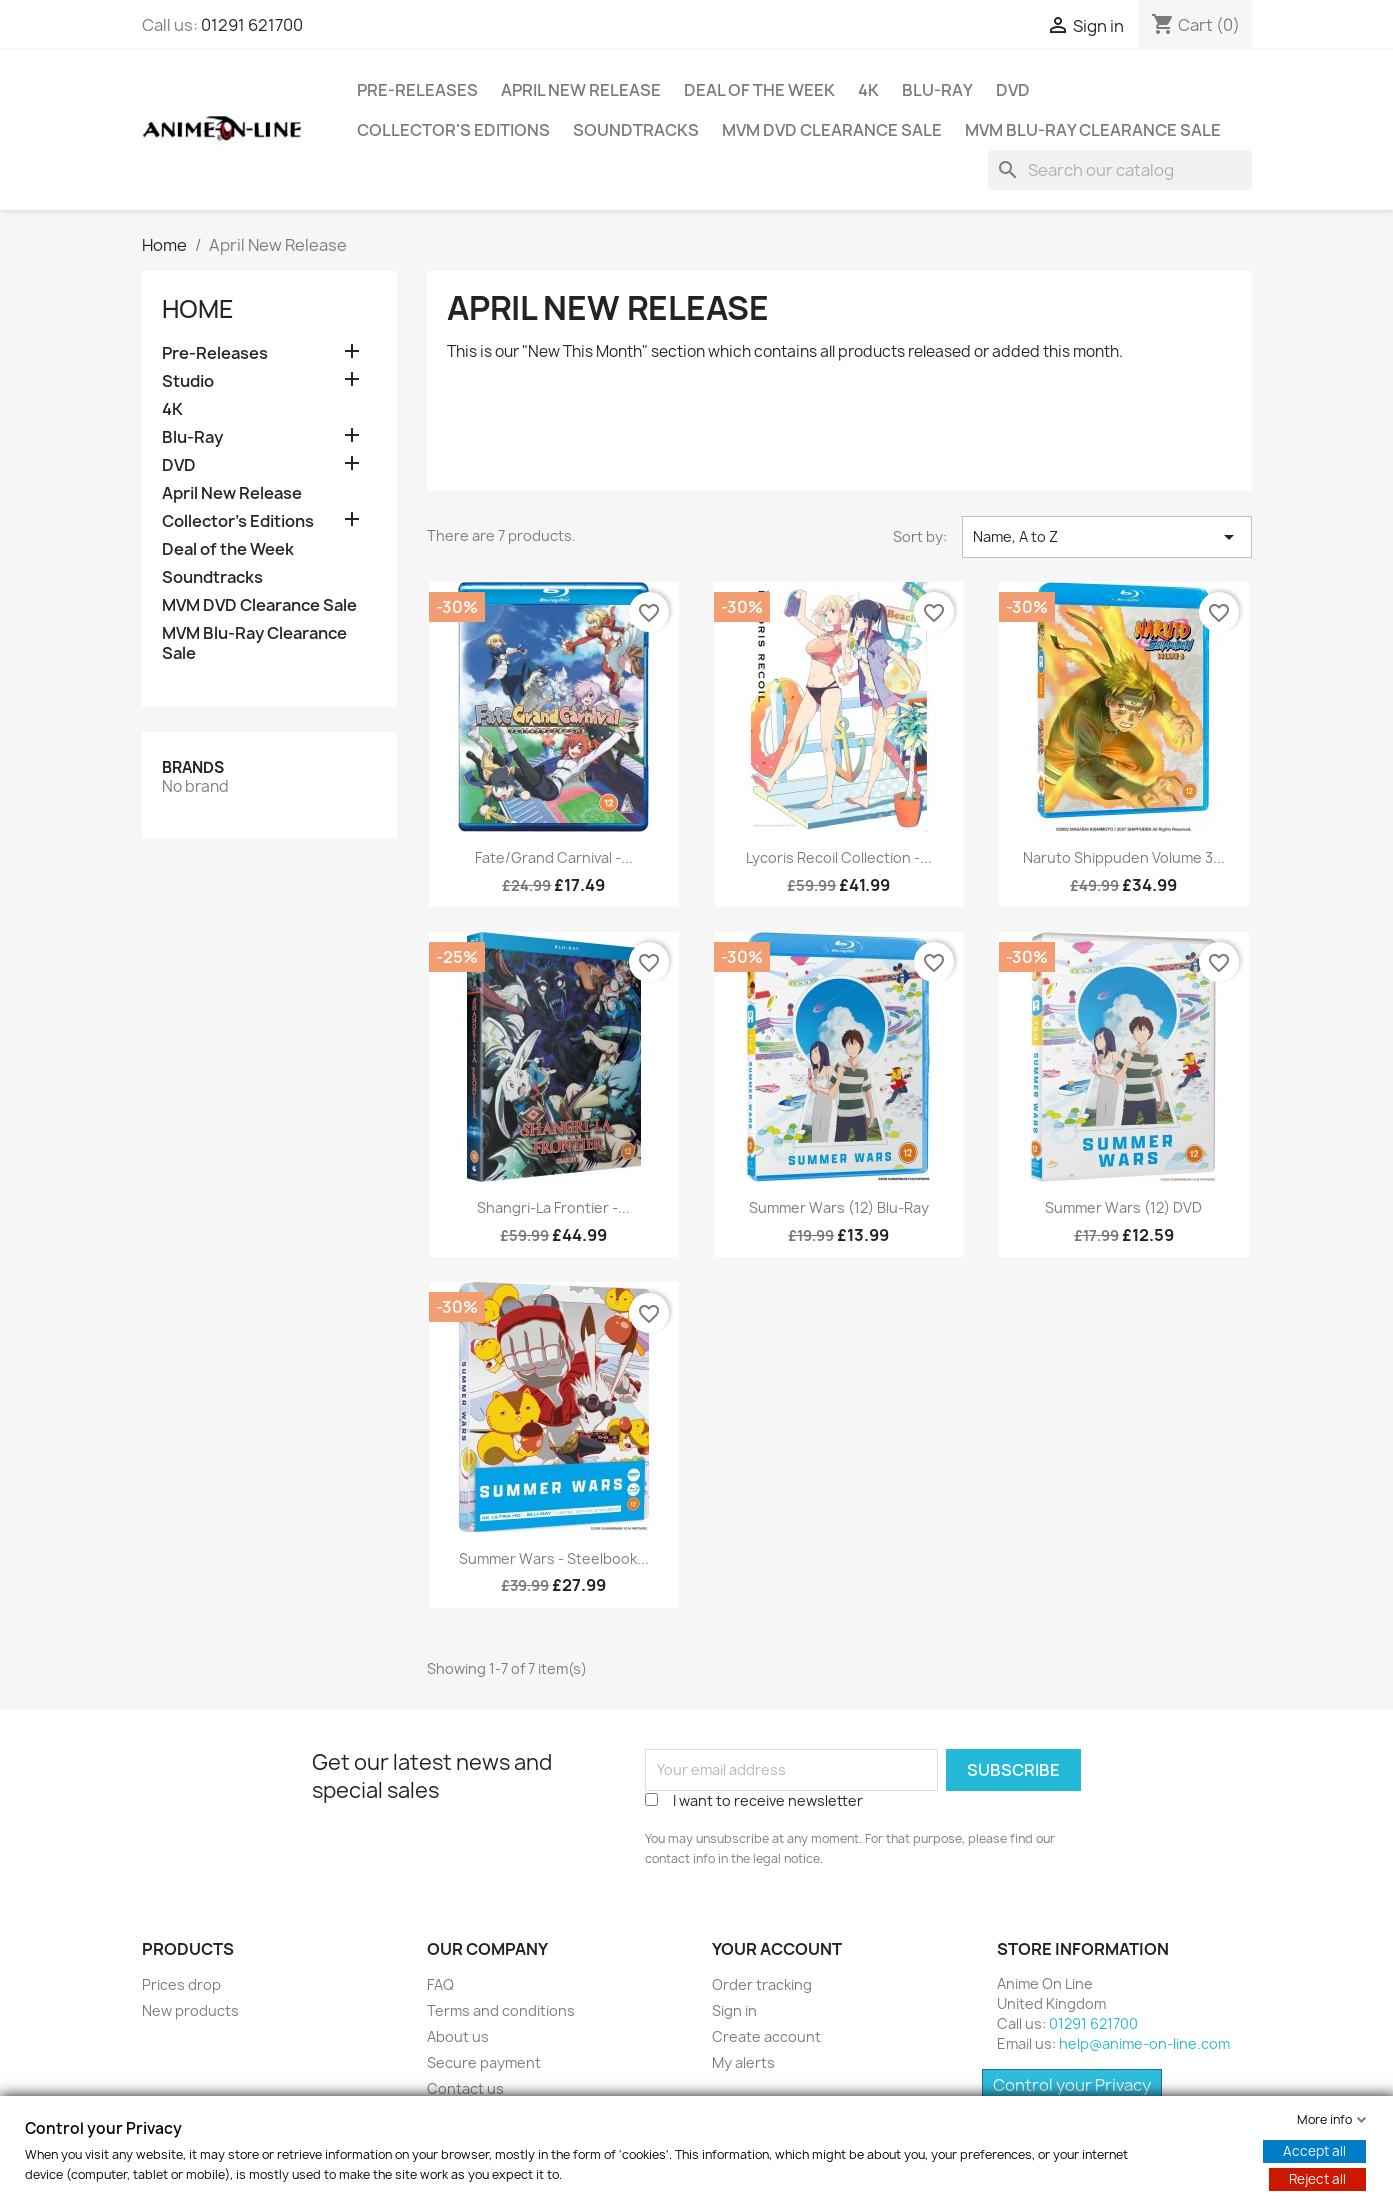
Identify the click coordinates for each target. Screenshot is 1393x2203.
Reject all (1317, 2179)
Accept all (1314, 2151)
